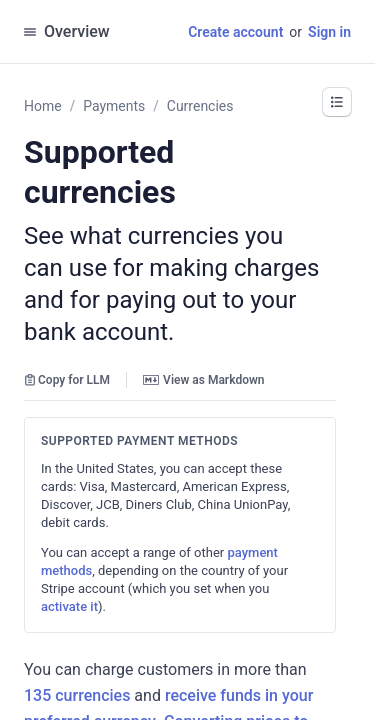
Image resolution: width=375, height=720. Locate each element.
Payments (114, 106)
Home (43, 106)
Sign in (329, 32)
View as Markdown (203, 380)
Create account (235, 32)
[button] (337, 102)
